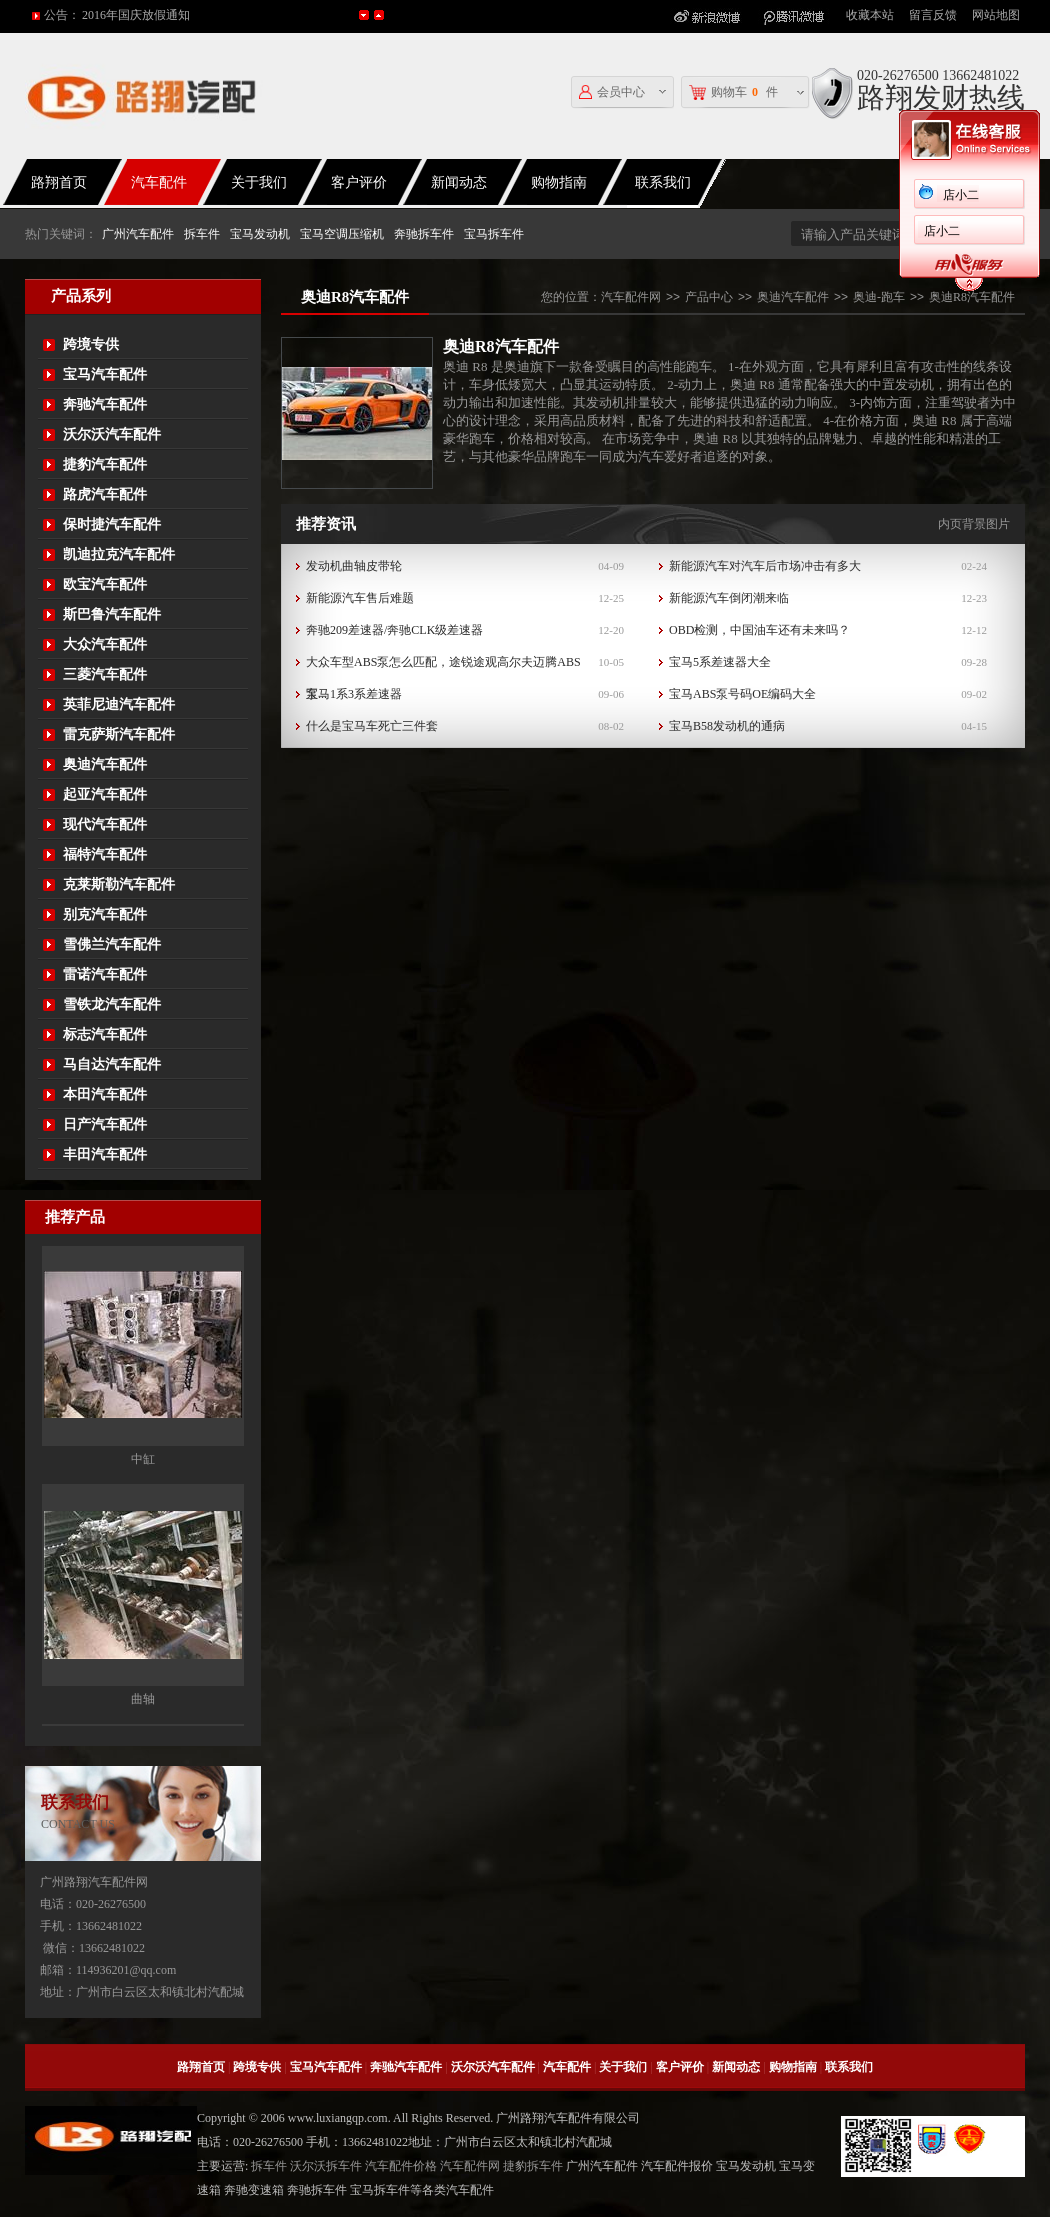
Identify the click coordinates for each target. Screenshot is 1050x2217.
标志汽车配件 (105, 1034)
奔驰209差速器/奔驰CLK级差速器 (394, 630)
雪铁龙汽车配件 (112, 1004)
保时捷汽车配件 (112, 524)
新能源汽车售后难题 (360, 598)
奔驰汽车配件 (105, 404)
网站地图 (996, 15)
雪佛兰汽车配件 (112, 944)
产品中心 (709, 297)
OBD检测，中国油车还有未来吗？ (759, 630)
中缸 (143, 1461)
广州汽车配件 (138, 234)
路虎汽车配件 (105, 494)
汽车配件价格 (401, 2166)
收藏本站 (870, 15)
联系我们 (663, 182)
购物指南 (559, 182)
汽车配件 (159, 182)
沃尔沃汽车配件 (112, 434)
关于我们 (259, 182)
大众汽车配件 (105, 644)
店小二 (935, 195)
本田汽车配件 (105, 1094)
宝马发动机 (260, 234)
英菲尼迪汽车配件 (119, 704)
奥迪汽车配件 (105, 764)
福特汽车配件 (105, 854)
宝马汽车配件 (105, 374)
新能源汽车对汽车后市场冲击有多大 (765, 566)
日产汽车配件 (105, 1124)
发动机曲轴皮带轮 (354, 566)
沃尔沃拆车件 (326, 2166)
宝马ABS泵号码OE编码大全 (742, 694)
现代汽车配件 (105, 824)
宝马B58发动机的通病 (727, 726)
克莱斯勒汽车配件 (119, 884)
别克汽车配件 (105, 914)
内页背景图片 (974, 524)
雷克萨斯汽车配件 (119, 734)
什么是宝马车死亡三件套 (372, 726)
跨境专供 (91, 344)
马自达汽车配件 (112, 1064)
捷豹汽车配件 (105, 464)
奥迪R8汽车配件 (972, 297)
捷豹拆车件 (533, 2166)
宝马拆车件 (494, 234)
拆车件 (202, 234)
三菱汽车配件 (105, 674)
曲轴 (143, 1701)
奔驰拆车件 (424, 234)
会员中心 (612, 92)
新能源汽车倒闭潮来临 (729, 598)
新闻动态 (459, 182)
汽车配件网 (631, 297)
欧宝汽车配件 (105, 584)
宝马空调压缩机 (342, 234)
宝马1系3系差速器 (354, 694)
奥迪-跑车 (879, 297)
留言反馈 (933, 15)
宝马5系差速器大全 (720, 662)
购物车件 (733, 92)
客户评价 (359, 182)
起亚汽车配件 (105, 794)
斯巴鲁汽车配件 (112, 614)
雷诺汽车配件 (105, 974)
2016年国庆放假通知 (136, 15)
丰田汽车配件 (105, 1154)
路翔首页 (201, 2067)
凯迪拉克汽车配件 (119, 554)
